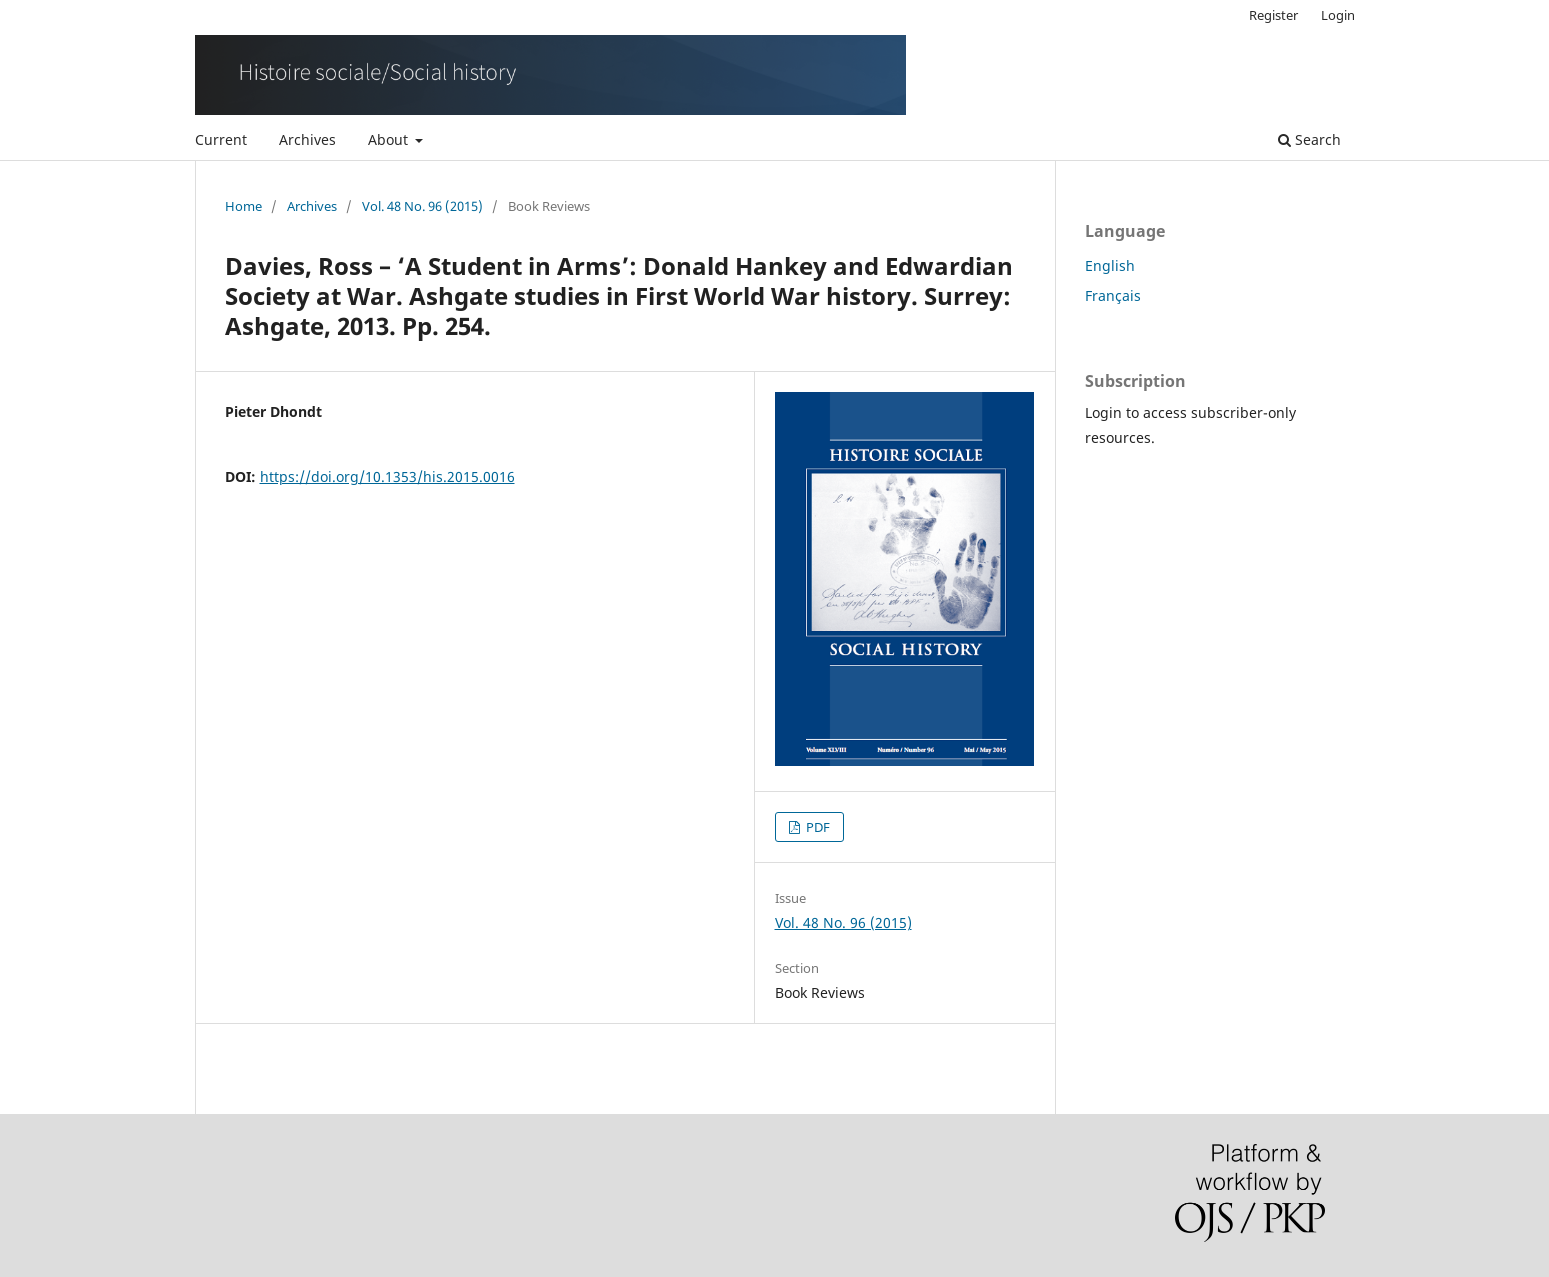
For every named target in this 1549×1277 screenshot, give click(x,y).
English (1110, 265)
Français (1113, 295)
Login (1338, 15)
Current (221, 139)
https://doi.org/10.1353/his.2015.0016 (387, 476)
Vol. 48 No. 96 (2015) (422, 206)
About (390, 139)
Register (1273, 15)
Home (243, 206)
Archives (307, 139)
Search (1309, 139)
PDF (816, 827)
